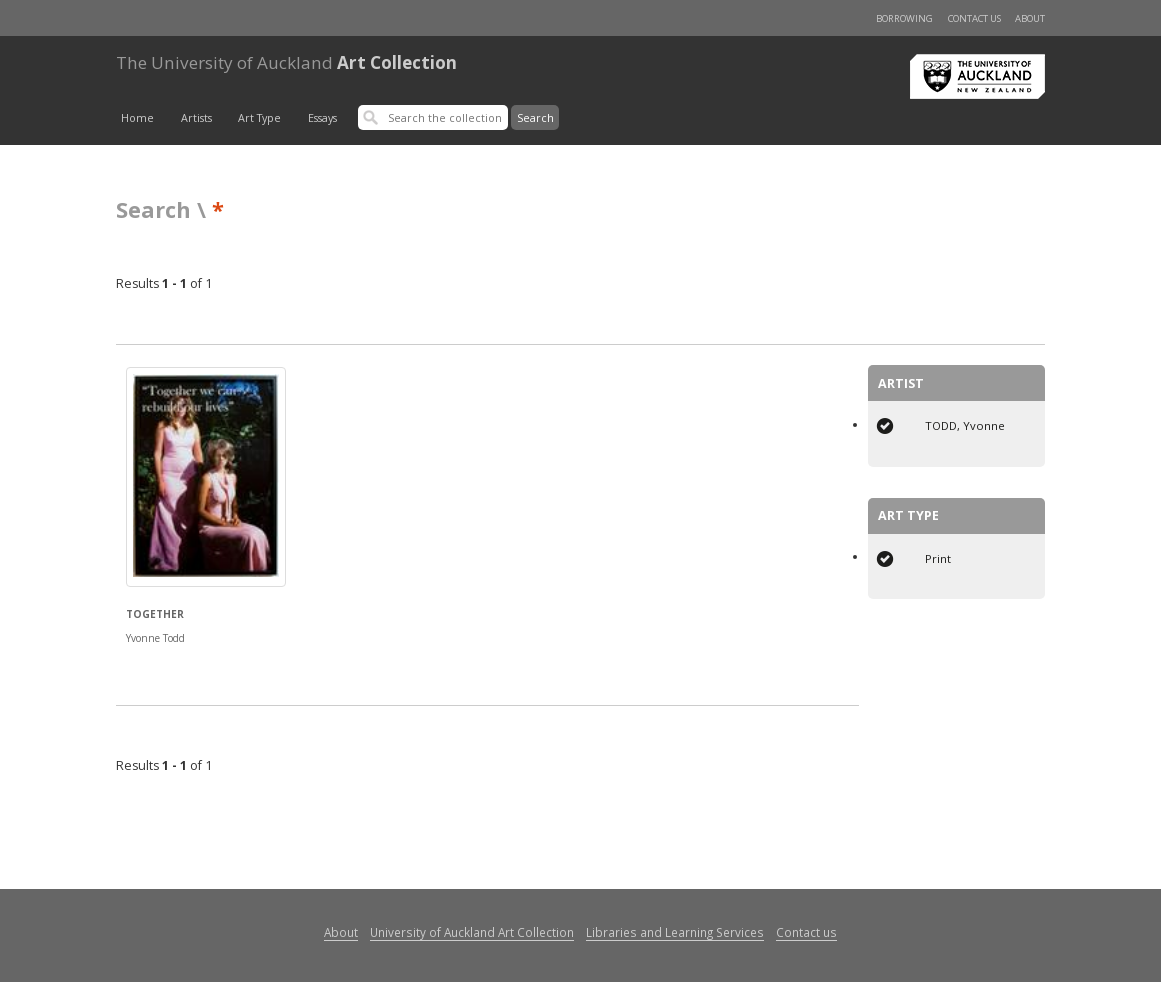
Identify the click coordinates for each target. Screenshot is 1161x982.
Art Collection (286, 62)
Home (137, 118)
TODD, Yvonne (965, 425)
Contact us (974, 18)
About (1030, 18)
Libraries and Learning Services (675, 932)
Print (938, 558)
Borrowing (904, 18)
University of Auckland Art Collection (472, 932)
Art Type (259, 118)
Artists (196, 118)
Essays (322, 118)
